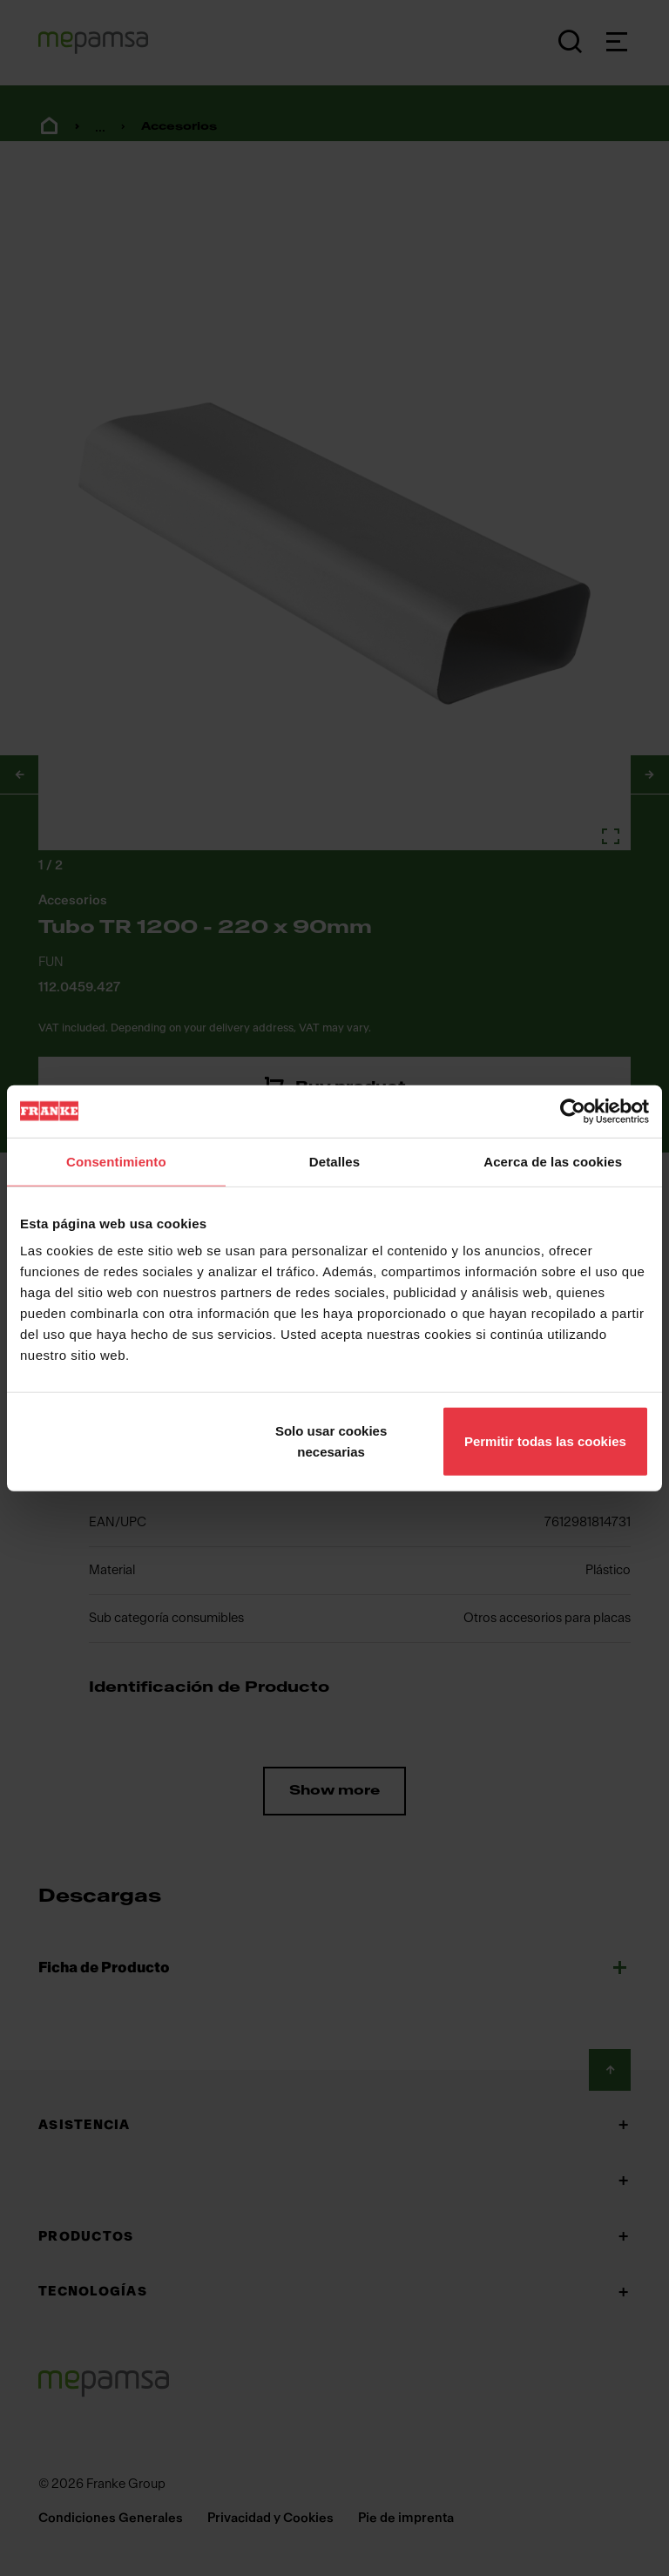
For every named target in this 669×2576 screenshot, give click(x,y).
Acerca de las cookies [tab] (552, 1160)
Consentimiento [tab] (116, 1160)
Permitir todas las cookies (545, 1441)
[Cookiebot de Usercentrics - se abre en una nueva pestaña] (573, 1111)
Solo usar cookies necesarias (331, 1441)
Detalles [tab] (334, 1160)
